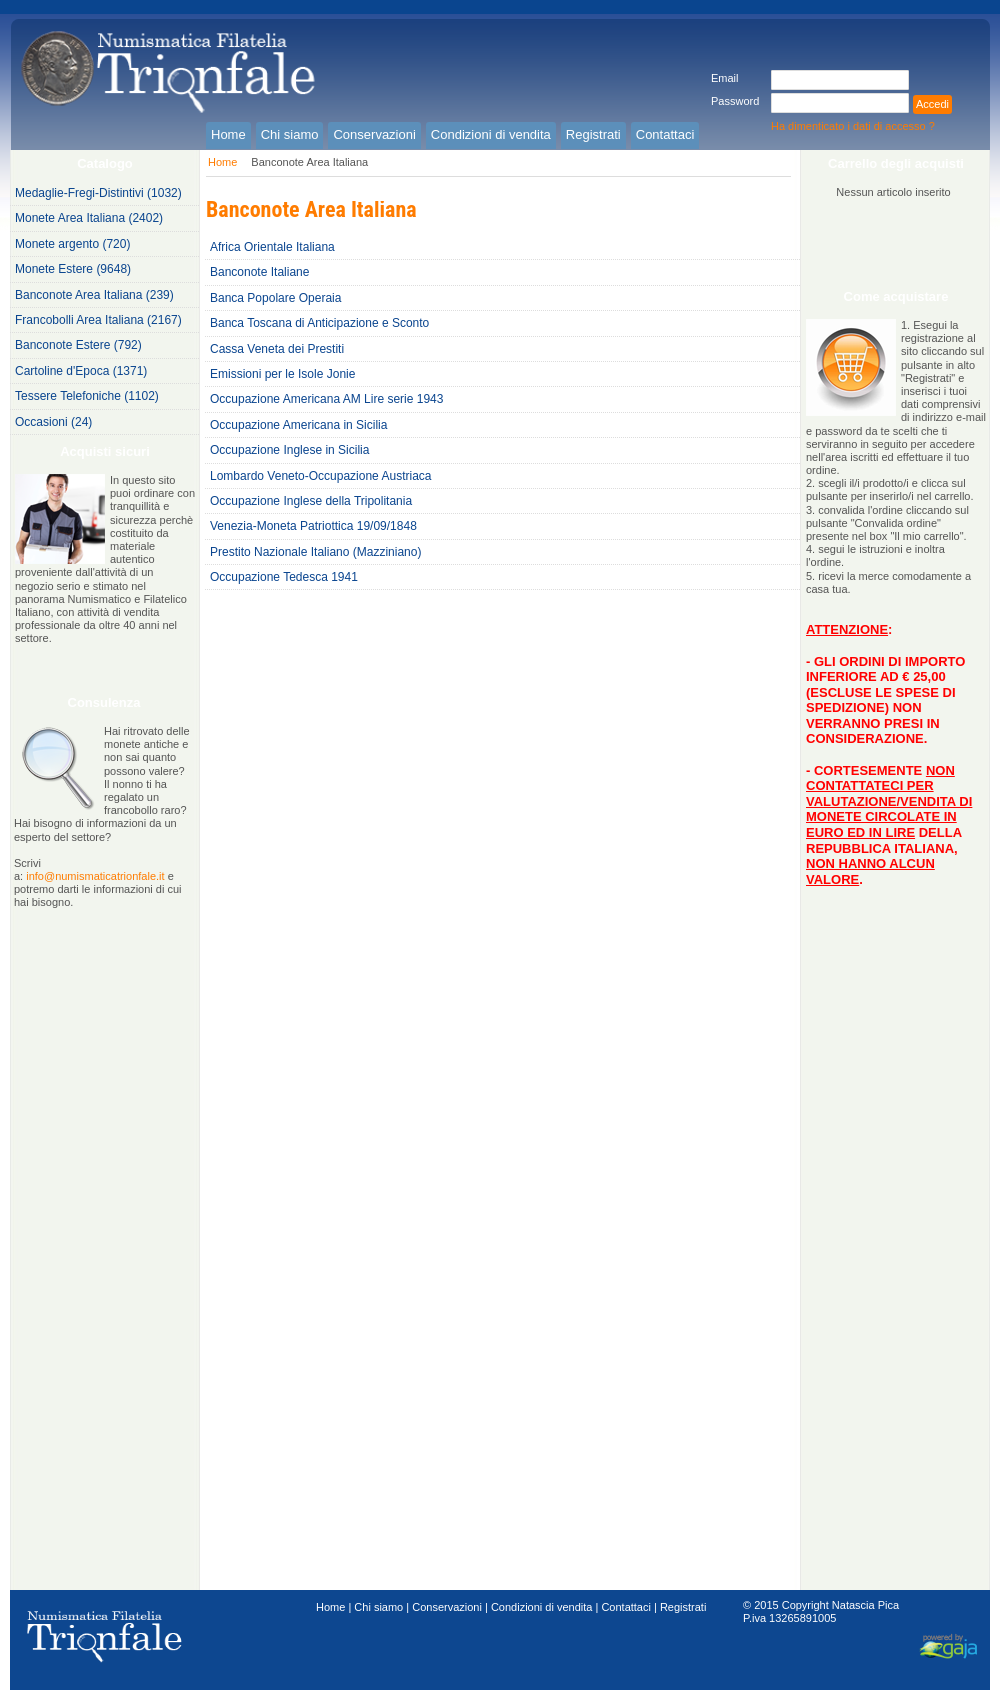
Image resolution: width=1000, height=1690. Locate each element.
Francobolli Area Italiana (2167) (98, 320)
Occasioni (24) (53, 422)
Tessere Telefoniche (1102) (87, 396)
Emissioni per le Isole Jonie (282, 374)
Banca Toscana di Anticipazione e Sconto (319, 323)
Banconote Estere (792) (78, 345)
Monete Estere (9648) (73, 269)
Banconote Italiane (259, 272)
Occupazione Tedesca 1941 (284, 577)
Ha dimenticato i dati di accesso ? (853, 126)
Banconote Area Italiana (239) (94, 295)
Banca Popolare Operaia (275, 298)
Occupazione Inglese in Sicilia (289, 450)
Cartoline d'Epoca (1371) (81, 371)
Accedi (932, 104)
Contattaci (626, 1607)
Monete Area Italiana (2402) (89, 218)
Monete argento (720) (72, 244)
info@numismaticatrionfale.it (95, 876)
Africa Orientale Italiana (272, 247)
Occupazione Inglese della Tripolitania (311, 501)
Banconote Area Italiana (309, 162)
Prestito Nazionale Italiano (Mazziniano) (315, 552)
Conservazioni (447, 1607)
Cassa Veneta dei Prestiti (277, 349)
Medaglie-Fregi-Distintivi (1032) (98, 193)
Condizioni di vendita (542, 1607)
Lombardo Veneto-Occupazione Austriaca (320, 476)
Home (222, 162)
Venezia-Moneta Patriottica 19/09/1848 (313, 526)
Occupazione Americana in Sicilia (298, 425)
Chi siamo (378, 1607)
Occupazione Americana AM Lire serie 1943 (326, 399)
